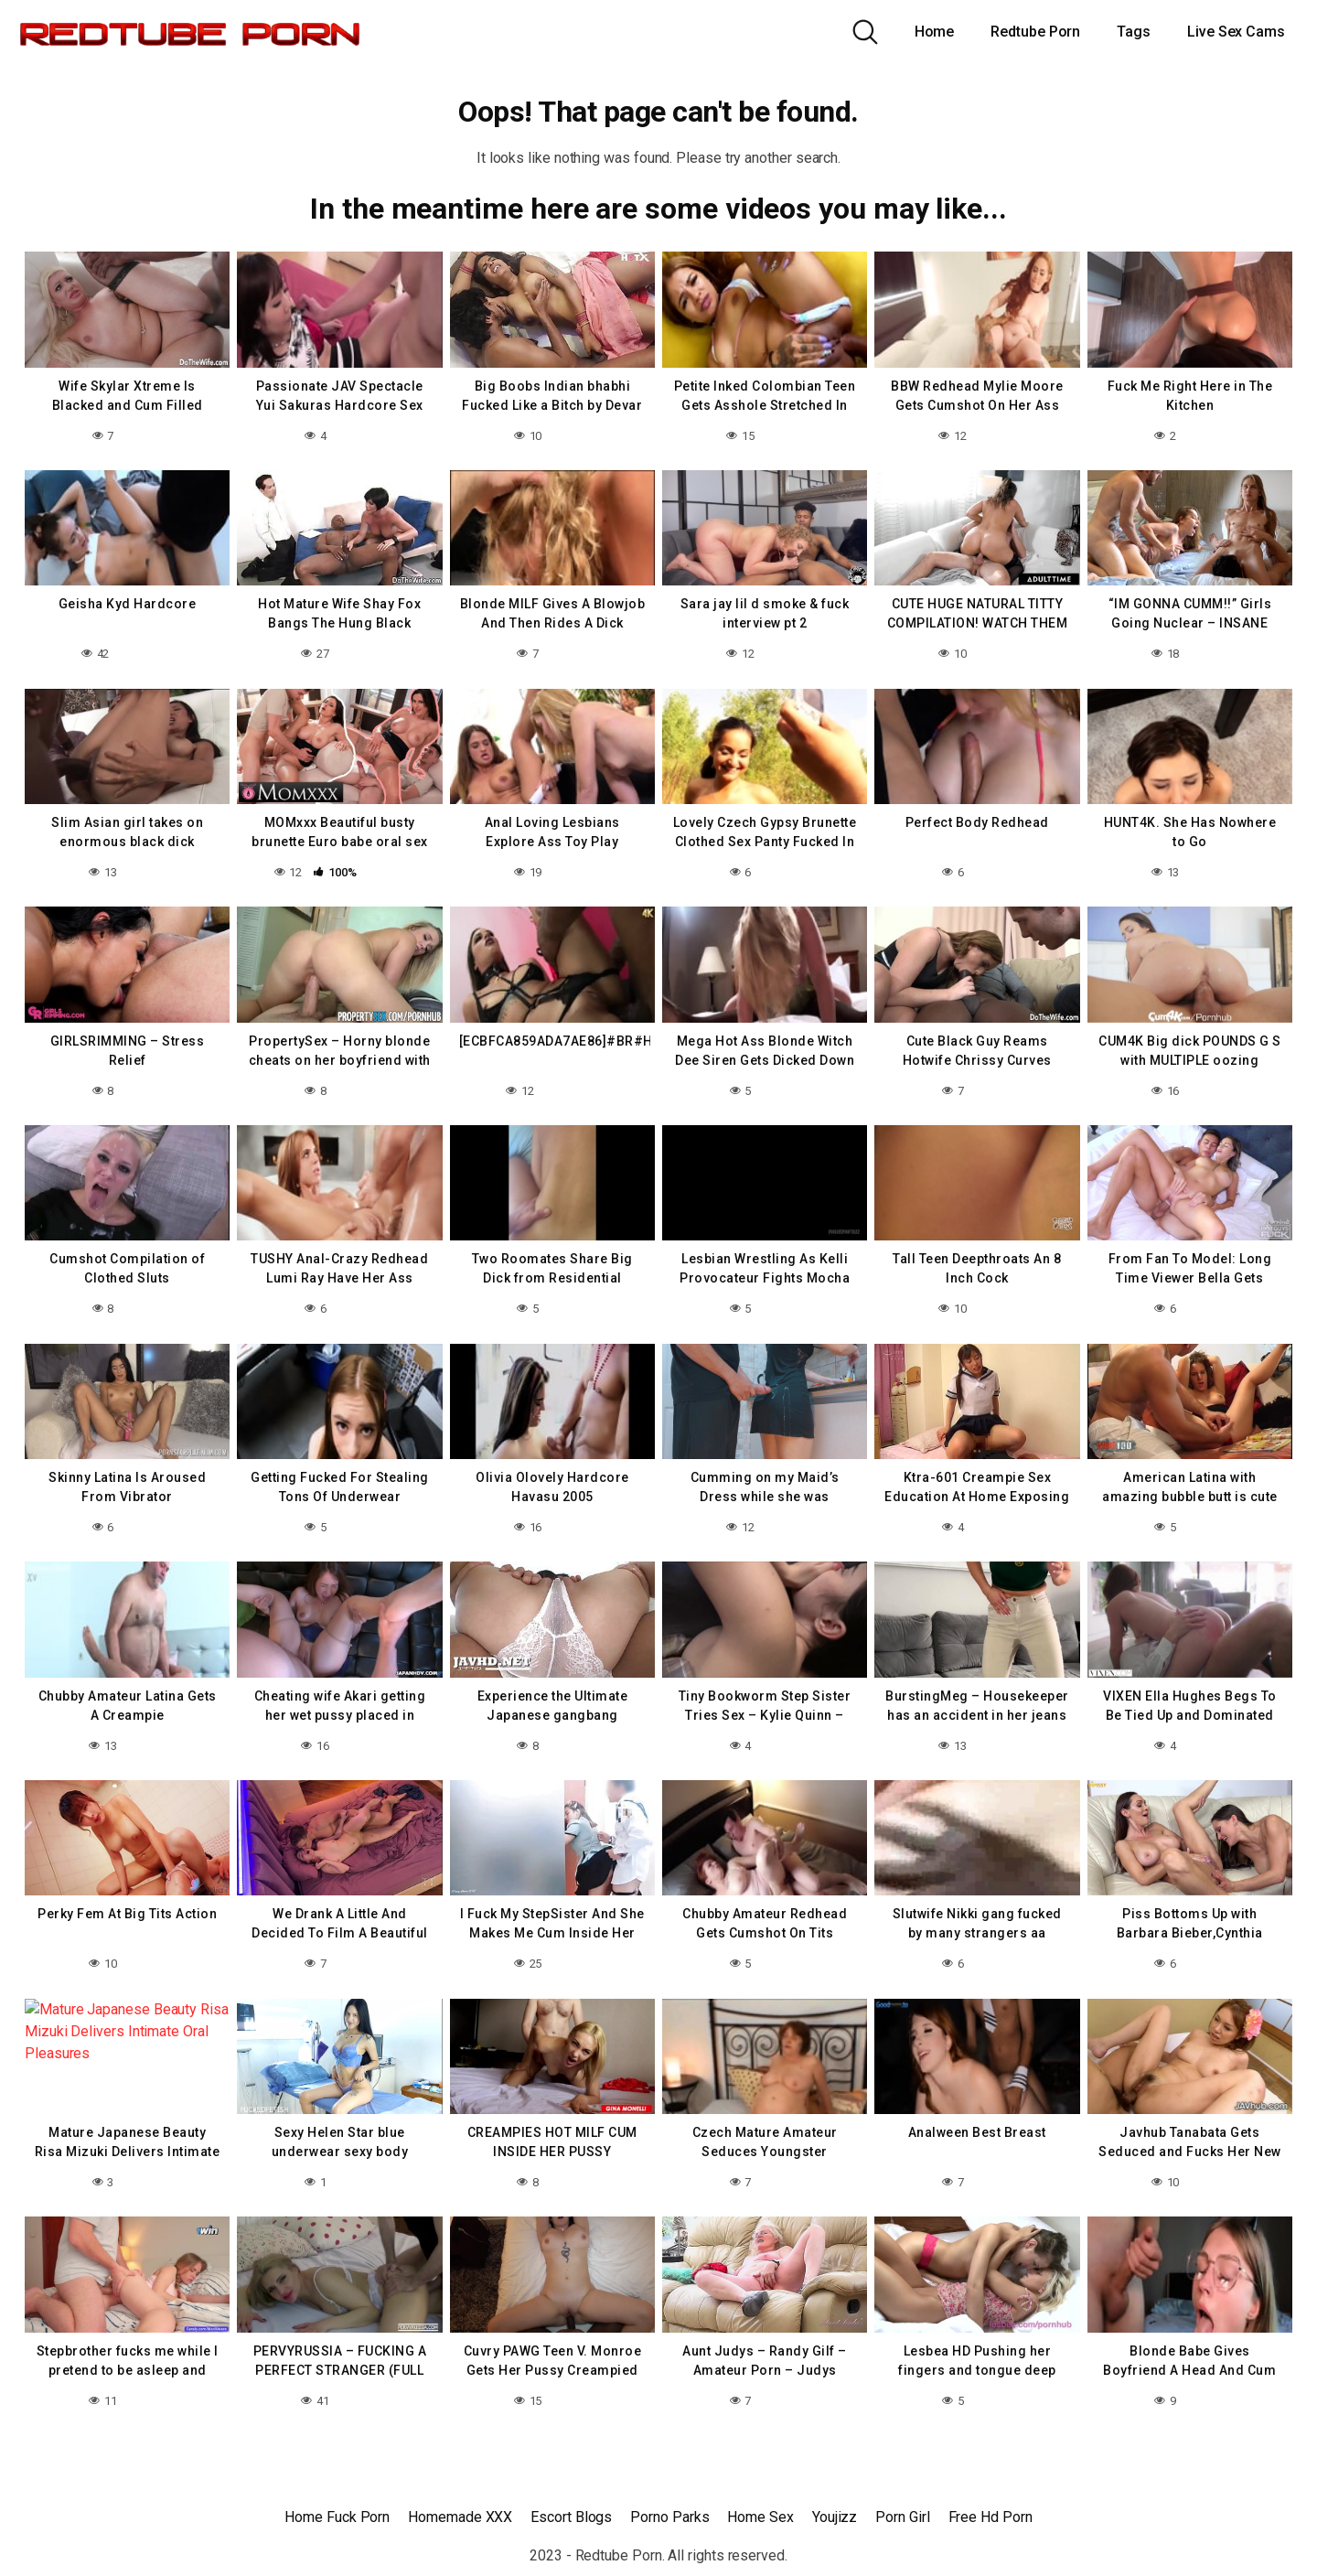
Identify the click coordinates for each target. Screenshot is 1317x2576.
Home (935, 31)
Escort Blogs (571, 2517)
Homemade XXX (460, 2517)
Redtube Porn (1035, 31)
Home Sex (760, 2517)
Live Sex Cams (1236, 31)
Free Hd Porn (990, 2517)
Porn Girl (902, 2517)
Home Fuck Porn (337, 2517)
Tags (1134, 31)
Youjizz (834, 2517)
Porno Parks (669, 2517)
